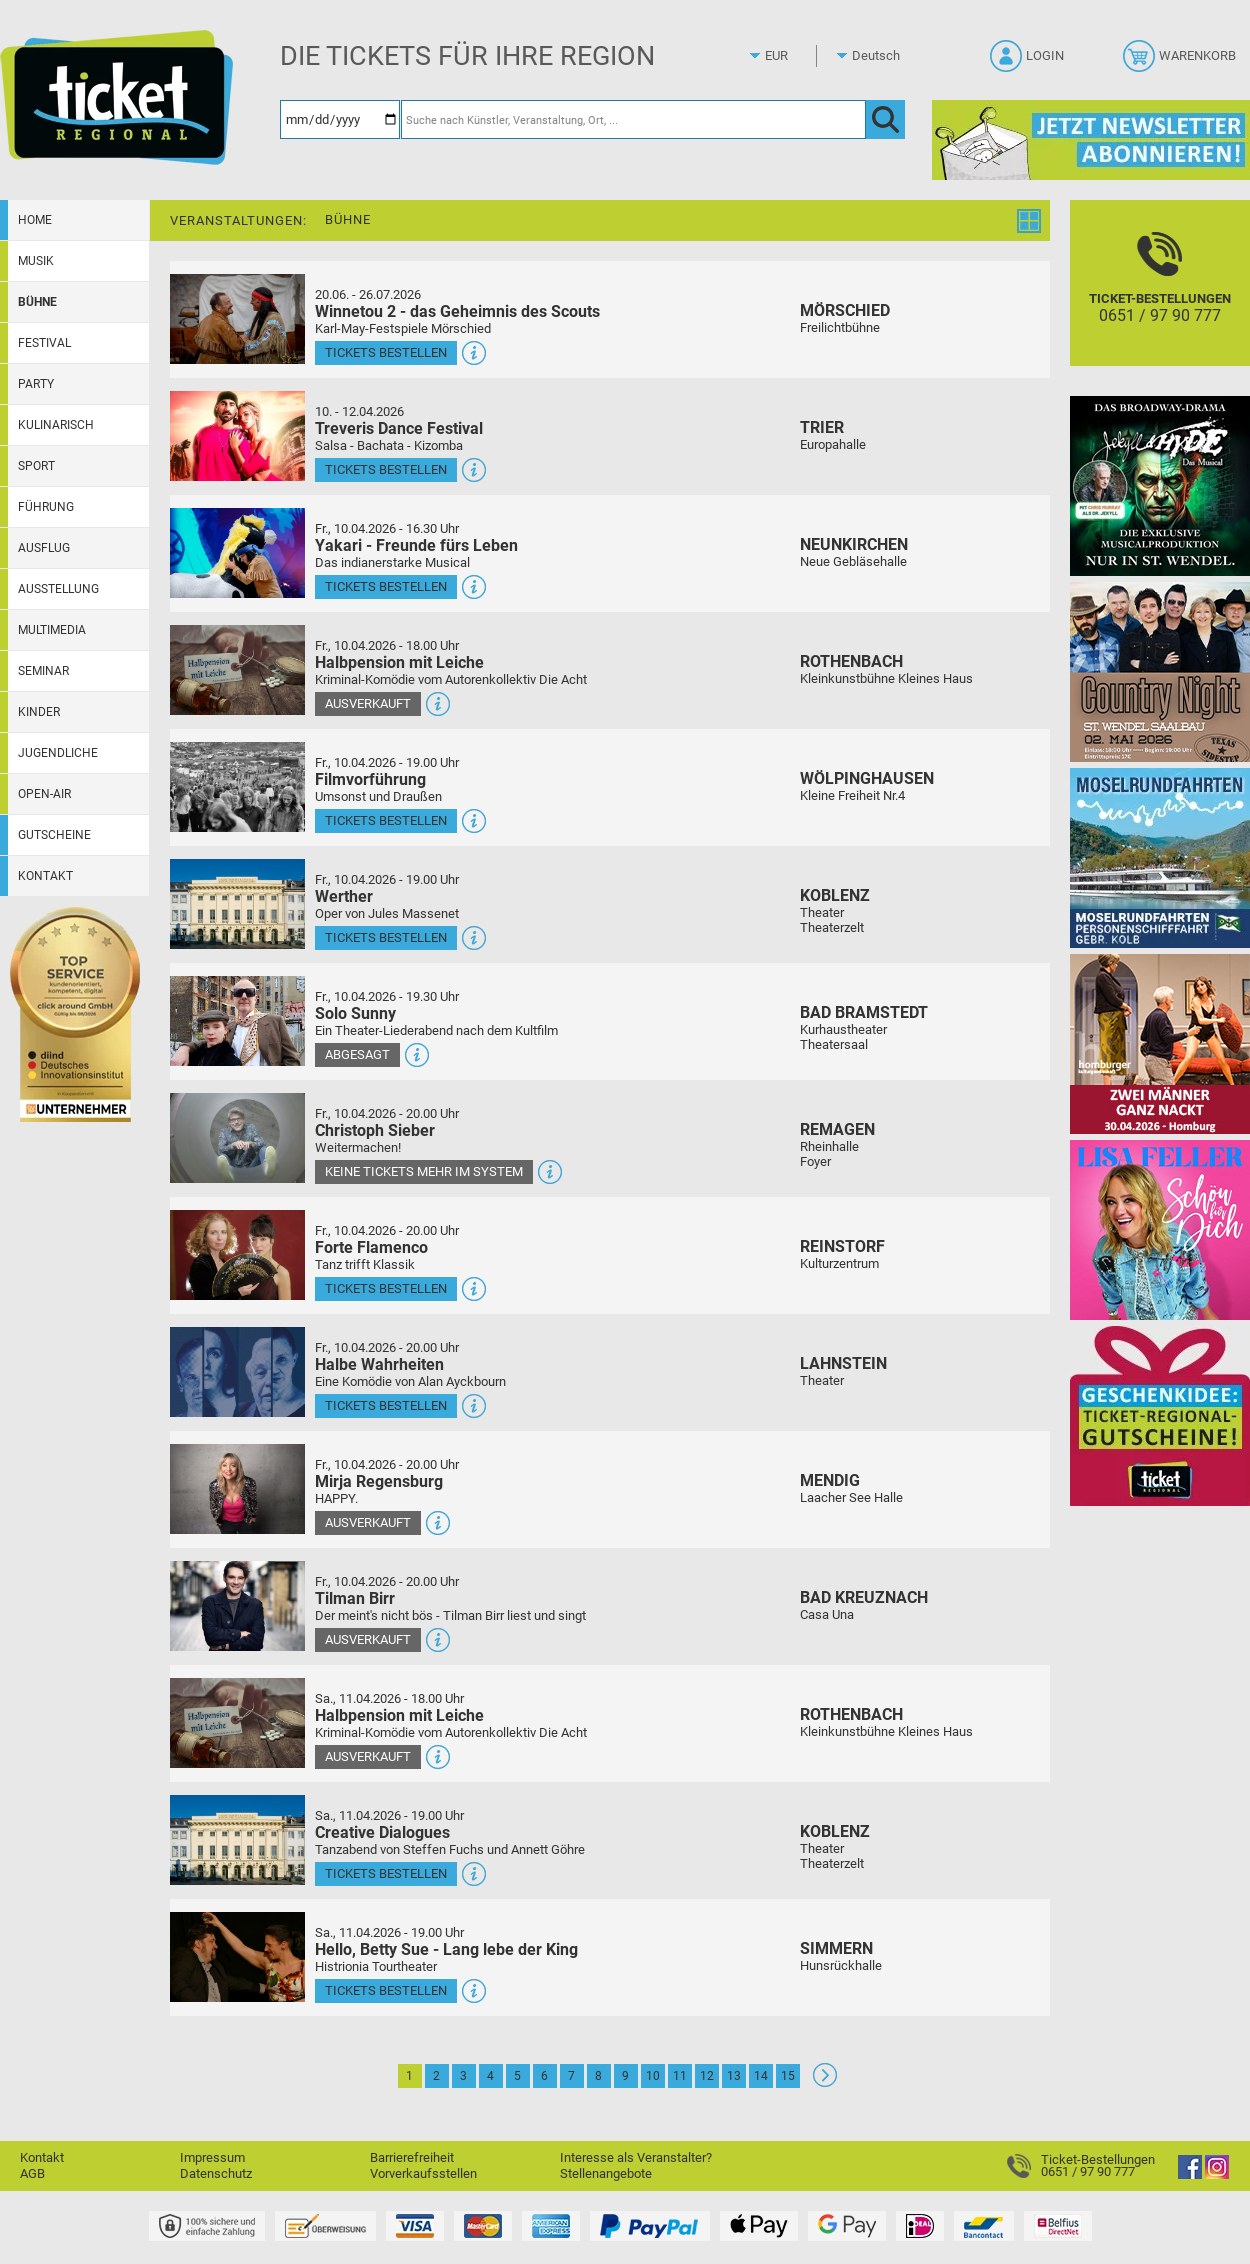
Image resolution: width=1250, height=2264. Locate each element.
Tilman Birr (355, 1598)
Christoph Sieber (375, 1130)
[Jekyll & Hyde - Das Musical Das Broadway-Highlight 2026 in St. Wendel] (1160, 485)
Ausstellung (58, 589)
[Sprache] (882, 56)
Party (36, 384)
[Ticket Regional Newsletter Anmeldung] (1091, 139)
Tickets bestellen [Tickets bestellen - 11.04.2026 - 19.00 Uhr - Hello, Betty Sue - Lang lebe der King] (386, 1990)
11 (680, 2076)
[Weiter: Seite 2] (825, 2082)
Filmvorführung (370, 779)
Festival (44, 343)
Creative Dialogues (382, 1832)
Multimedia (52, 630)
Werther (344, 896)
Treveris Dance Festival (399, 428)
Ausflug (44, 548)
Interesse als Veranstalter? (636, 2157)
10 (653, 2076)
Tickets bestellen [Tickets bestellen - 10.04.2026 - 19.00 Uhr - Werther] (386, 937)
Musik (36, 261)
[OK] (885, 119)
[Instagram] (1217, 2174)
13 (734, 2076)
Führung (46, 507)
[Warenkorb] (1181, 62)
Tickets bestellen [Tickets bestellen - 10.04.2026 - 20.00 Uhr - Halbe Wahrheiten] (386, 1405)
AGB (32, 2173)
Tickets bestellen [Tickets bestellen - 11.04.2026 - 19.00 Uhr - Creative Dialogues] (386, 1873)
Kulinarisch (56, 425)
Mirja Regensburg (379, 1481)
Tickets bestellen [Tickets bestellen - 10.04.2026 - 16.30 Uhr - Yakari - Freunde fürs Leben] (386, 586)
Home (35, 220)
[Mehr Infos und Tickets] (237, 318)
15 (788, 2076)
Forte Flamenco (371, 1247)
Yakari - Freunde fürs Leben (416, 545)
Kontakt (45, 876)
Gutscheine (54, 835)
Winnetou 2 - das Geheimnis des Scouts (457, 311)
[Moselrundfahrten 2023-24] (1160, 857)
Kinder (39, 712)
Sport (36, 466)
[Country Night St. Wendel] (1160, 671)
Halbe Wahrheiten (379, 1364)
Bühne (37, 302)
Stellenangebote (606, 2173)
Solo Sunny (355, 1013)
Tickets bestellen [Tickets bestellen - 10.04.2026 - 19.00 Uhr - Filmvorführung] (386, 820)
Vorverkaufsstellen (423, 2173)
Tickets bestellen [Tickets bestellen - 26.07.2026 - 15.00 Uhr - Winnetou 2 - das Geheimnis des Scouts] (386, 352)
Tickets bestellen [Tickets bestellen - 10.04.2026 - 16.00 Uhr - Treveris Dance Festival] (386, 469)
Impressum (212, 2157)
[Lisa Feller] (1160, 1229)
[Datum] (340, 119)
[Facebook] (1190, 2174)
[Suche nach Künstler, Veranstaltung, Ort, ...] (633, 119)
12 (707, 2076)
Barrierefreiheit (412, 2157)
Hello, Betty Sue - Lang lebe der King (446, 1949)
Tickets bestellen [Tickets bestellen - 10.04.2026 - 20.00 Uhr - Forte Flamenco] (386, 1288)
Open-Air (44, 794)
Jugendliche (58, 753)
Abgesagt (357, 1054)
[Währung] (795, 56)
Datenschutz (216, 2173)
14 (761, 2076)
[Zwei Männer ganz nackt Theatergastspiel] (1160, 1043)
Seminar (43, 671)
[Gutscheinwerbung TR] (1160, 1415)
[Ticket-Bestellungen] (1160, 300)
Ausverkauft (368, 703)
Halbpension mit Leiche (399, 662)
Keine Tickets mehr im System (424, 1171)
